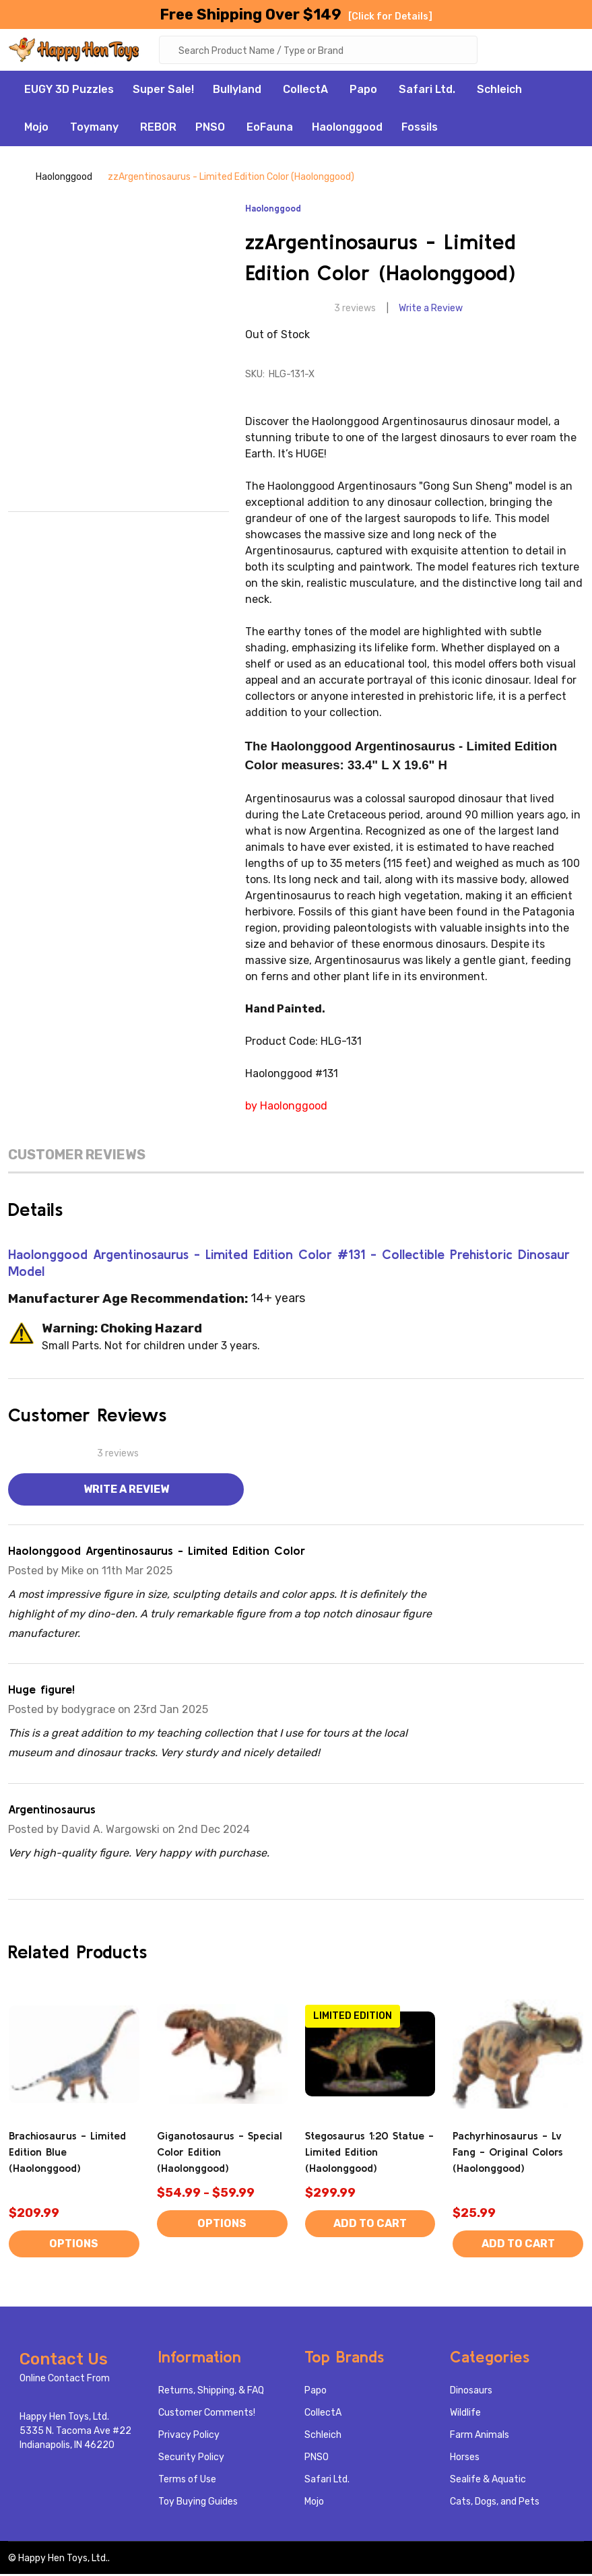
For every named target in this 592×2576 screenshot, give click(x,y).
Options (73, 2245)
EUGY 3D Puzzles (69, 91)
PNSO (210, 129)
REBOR (158, 129)
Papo (363, 91)
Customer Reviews (76, 1157)
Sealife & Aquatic (488, 2481)
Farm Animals (479, 2437)
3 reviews (355, 310)
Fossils (419, 129)
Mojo (36, 129)
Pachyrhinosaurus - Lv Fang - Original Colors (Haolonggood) (508, 2153)
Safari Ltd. (427, 91)
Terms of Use (187, 2481)
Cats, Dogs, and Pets (494, 2503)
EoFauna (269, 129)
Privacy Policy (189, 2437)
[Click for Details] (390, 16)
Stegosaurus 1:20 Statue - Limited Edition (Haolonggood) (369, 2153)
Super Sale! (163, 91)
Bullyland (237, 91)
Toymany (94, 129)
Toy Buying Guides (198, 2503)
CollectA (305, 91)
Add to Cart (370, 2225)
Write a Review (431, 310)
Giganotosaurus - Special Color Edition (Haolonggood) (219, 2153)
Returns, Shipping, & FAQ (211, 2392)
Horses (465, 2459)
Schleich (499, 91)
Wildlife (465, 2414)
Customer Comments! (206, 2414)
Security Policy (191, 2459)
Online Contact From (65, 2380)
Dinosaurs (471, 2392)
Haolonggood (347, 129)
